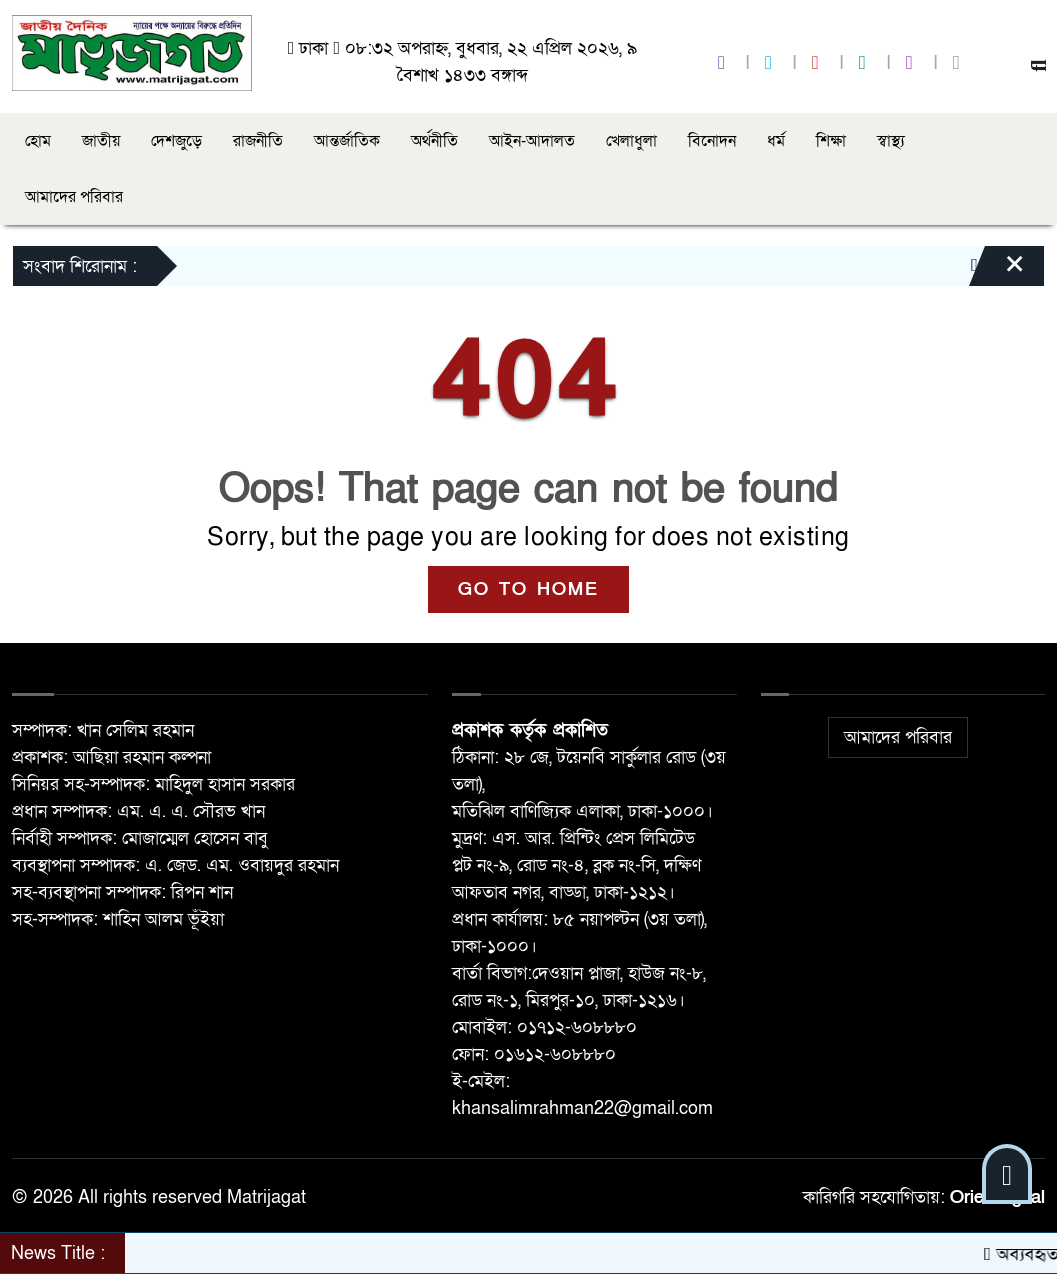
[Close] (997, 271)
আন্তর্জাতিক (347, 141)
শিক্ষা (831, 141)
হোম (38, 141)
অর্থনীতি (434, 141)
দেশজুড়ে (176, 141)
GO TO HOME (528, 589)
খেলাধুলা (631, 141)
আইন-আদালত (532, 141)
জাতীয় (101, 141)
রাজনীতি (258, 141)
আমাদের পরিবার (74, 197)
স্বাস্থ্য (891, 141)
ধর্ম (776, 141)
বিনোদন (712, 141)
